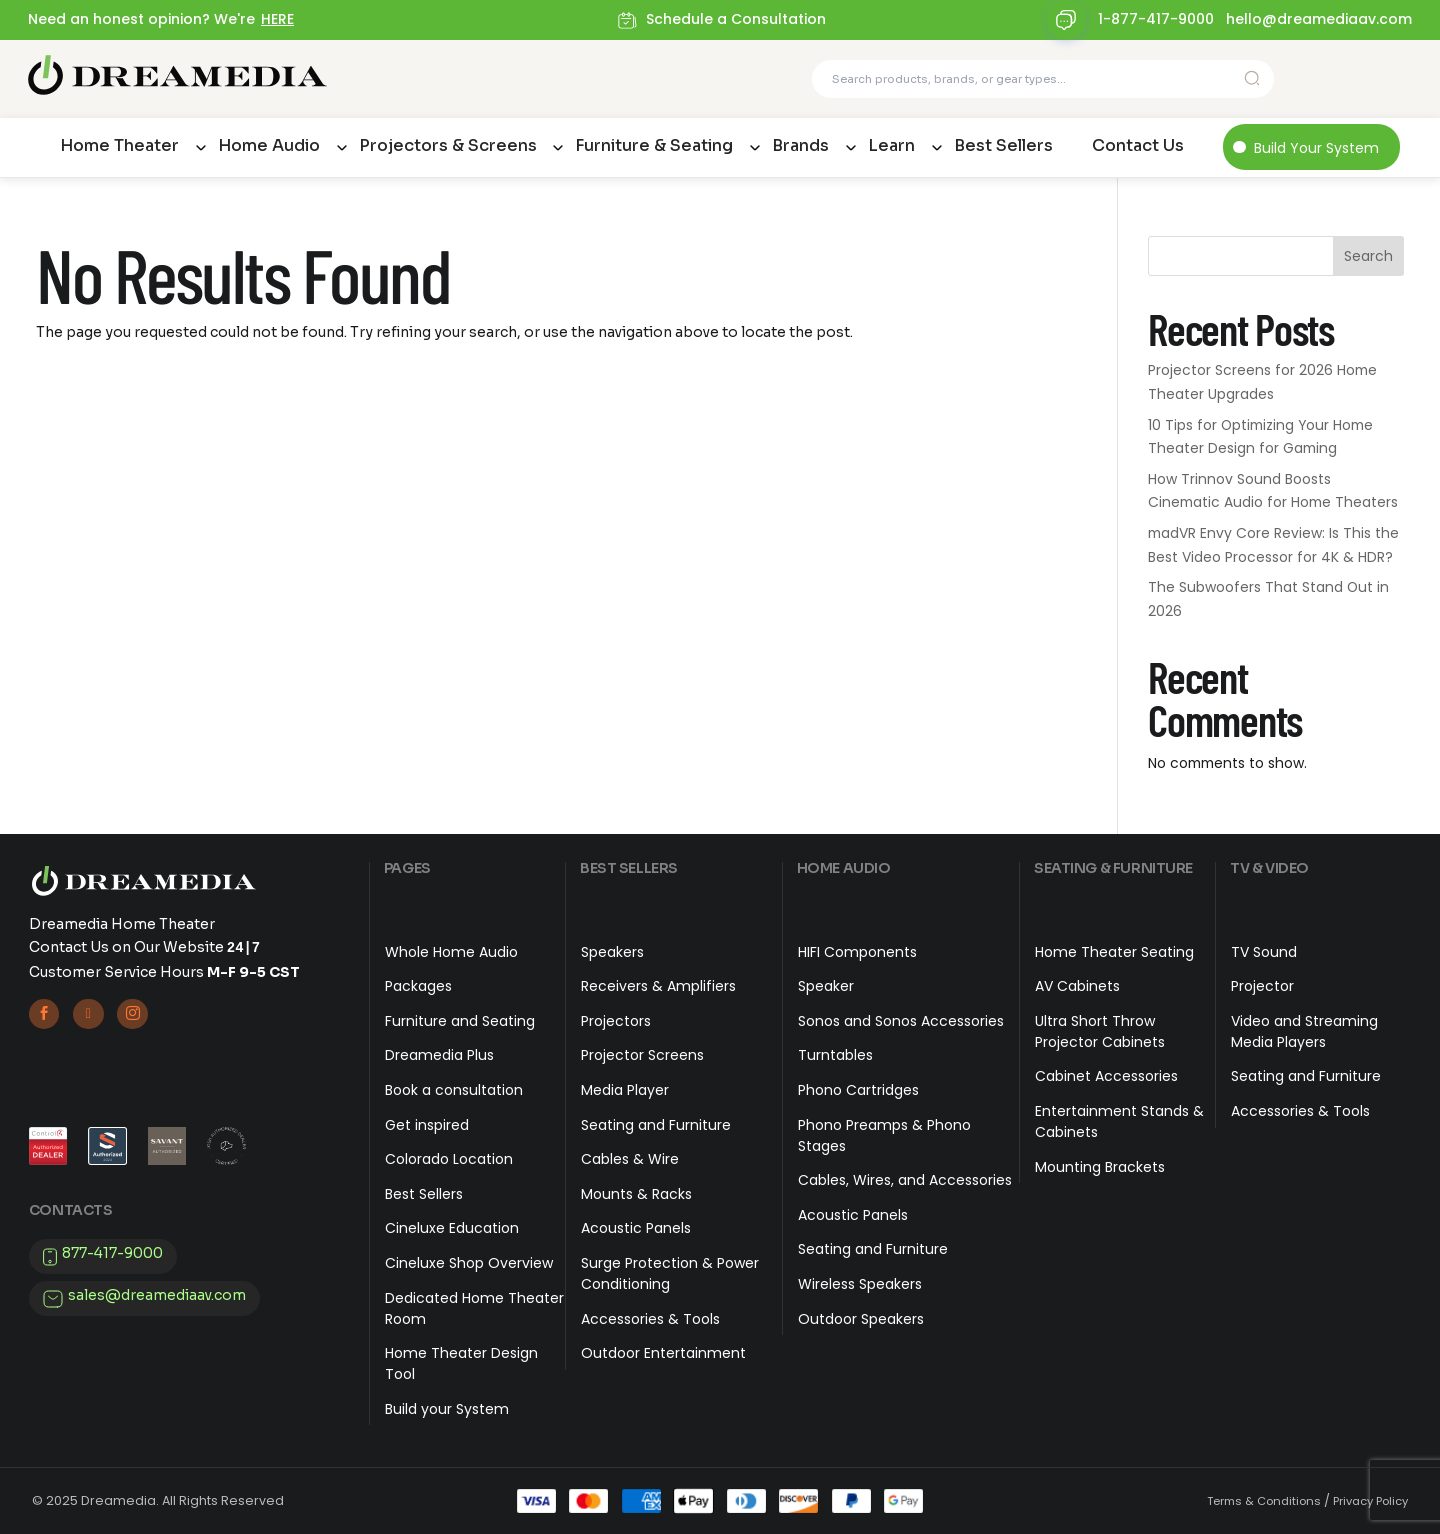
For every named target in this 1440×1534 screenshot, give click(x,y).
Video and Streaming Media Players (1304, 1031)
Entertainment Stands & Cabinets (1119, 1121)
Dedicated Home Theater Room (474, 1308)
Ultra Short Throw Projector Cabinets (1100, 1031)
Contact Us (1138, 145)
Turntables (835, 1055)
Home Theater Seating (1114, 952)
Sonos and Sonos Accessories (901, 1021)
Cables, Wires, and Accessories (905, 1180)
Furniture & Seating (654, 145)
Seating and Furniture (656, 1125)
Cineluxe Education (452, 1228)
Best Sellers (1003, 145)
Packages (418, 986)
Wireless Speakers (860, 1284)
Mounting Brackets (1100, 1167)
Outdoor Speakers (861, 1319)
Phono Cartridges (858, 1090)
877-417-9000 (112, 1253)
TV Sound (1264, 952)
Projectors (616, 1021)
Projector (1262, 986)
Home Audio (269, 145)
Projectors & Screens (448, 145)
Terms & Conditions (1264, 1501)
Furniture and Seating (460, 1021)
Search (1368, 256)
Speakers (612, 952)
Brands (800, 145)
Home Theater (119, 145)
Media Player (625, 1090)
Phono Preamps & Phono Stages (884, 1135)
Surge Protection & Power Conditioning (670, 1273)
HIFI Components (857, 952)
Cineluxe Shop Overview (469, 1263)
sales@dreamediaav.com (157, 1295)
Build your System (447, 1409)
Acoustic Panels (636, 1228)
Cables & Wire (630, 1159)
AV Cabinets (1077, 986)
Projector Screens (642, 1055)
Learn (891, 145)
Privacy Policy (1370, 1501)
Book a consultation (454, 1090)
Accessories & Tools (650, 1319)
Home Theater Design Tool (461, 1363)
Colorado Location (449, 1159)
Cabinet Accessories (1106, 1076)
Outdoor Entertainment (663, 1353)
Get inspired (427, 1125)
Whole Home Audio (451, 952)
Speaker (826, 986)
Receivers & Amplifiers (658, 986)
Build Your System (1316, 148)
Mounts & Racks (636, 1194)
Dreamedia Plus (439, 1055)
